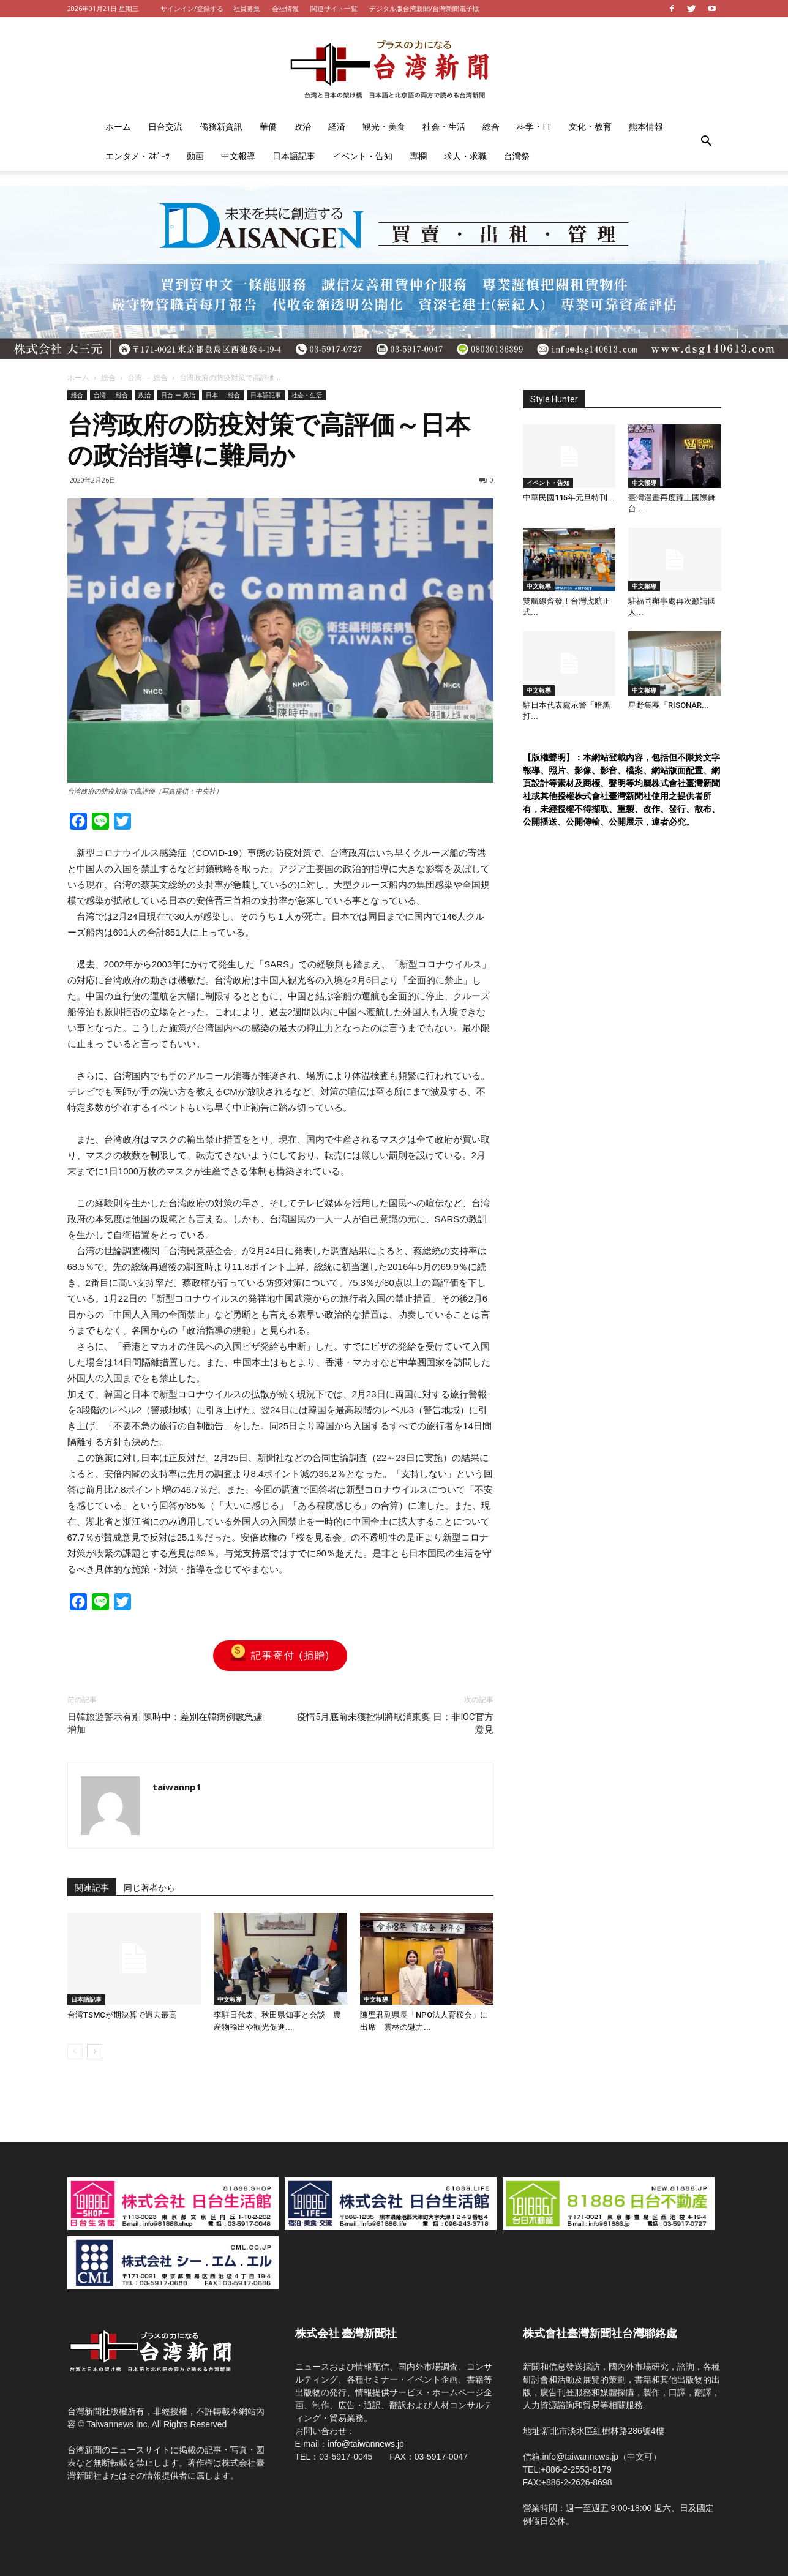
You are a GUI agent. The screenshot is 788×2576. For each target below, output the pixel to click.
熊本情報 (646, 126)
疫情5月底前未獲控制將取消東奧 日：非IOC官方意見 (395, 1723)
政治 (302, 126)
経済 (336, 126)
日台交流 (165, 126)
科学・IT (534, 126)
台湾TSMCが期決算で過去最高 (122, 2014)
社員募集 (246, 8)
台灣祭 (517, 156)
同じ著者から (149, 1888)
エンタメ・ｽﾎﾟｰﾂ (137, 156)
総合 (491, 126)
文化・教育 (590, 126)
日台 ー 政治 (178, 395)
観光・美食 (383, 126)
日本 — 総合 (223, 395)
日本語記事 (293, 156)
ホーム (118, 126)
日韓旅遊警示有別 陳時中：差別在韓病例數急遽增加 (165, 1723)
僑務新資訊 (221, 126)
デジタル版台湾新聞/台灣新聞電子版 (424, 8)
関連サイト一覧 (334, 8)
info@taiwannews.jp (366, 2444)
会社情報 (285, 8)
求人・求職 (465, 156)
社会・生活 (443, 126)
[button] (706, 141)
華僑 (268, 126)
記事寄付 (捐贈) (280, 1656)
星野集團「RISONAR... (668, 705)
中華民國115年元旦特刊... (569, 497)
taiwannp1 (176, 1787)
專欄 (418, 156)
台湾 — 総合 (147, 377)
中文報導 (238, 156)
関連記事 (92, 1888)
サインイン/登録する (191, 8)
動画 (195, 156)
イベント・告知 (362, 156)
